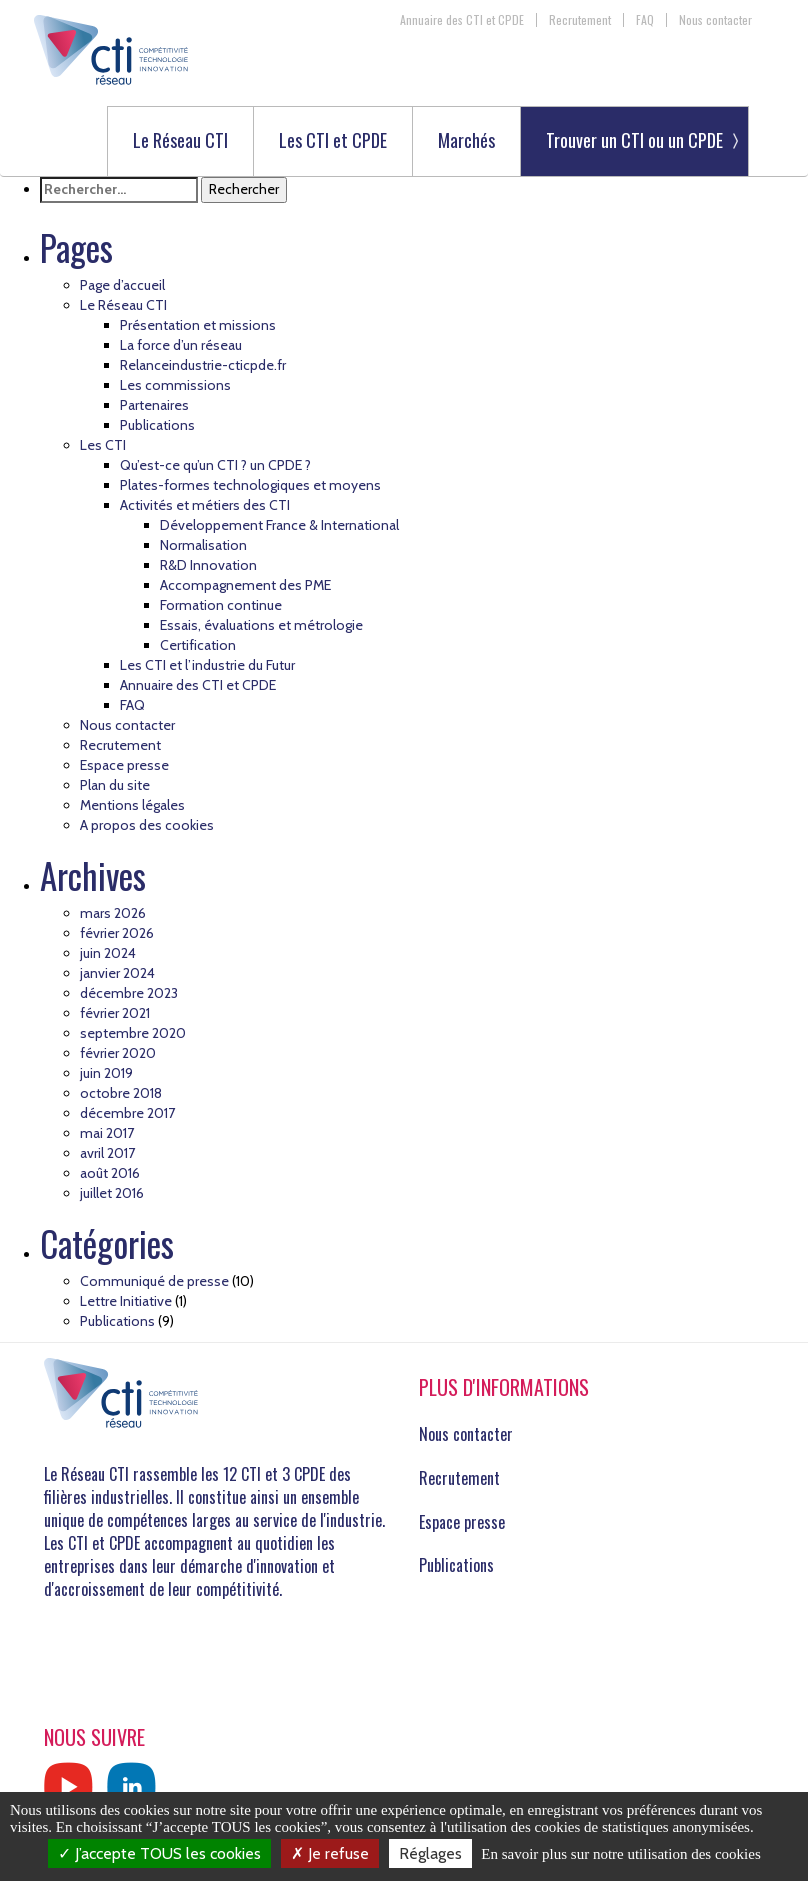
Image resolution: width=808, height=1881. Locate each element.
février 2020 (118, 1053)
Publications (157, 425)
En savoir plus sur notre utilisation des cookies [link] (621, 1854)
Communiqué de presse (154, 1281)
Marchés (466, 141)
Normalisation (203, 545)
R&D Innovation (208, 565)
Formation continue (221, 605)
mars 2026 (113, 913)
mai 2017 (107, 1133)
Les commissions (175, 385)
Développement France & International (279, 525)
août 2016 (110, 1173)
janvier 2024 (117, 973)
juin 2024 (108, 953)
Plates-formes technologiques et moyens (250, 485)
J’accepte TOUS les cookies (159, 1853)
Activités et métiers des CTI (205, 505)
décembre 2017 (127, 1113)
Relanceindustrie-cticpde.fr (203, 365)
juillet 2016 (112, 1193)
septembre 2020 (133, 1033)
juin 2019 (106, 1073)
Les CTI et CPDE (333, 141)
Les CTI (103, 445)
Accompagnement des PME (245, 585)
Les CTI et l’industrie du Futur (207, 665)
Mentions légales (132, 805)
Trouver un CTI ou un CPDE (634, 140)
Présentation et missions (198, 325)
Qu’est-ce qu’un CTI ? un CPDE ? (215, 465)
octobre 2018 (121, 1093)
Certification (198, 645)
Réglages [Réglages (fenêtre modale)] (430, 1853)
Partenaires (154, 405)
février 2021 (115, 1013)
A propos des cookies (147, 825)
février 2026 (117, 933)
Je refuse (330, 1853)
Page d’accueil (122, 285)
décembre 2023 (129, 993)
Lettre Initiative (126, 1301)
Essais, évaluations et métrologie (261, 625)
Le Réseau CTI (180, 141)
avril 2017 (107, 1153)
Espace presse (124, 765)
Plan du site (115, 785)
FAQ (645, 20)
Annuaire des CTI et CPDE (462, 20)
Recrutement (580, 20)
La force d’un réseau (181, 345)
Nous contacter (715, 20)
